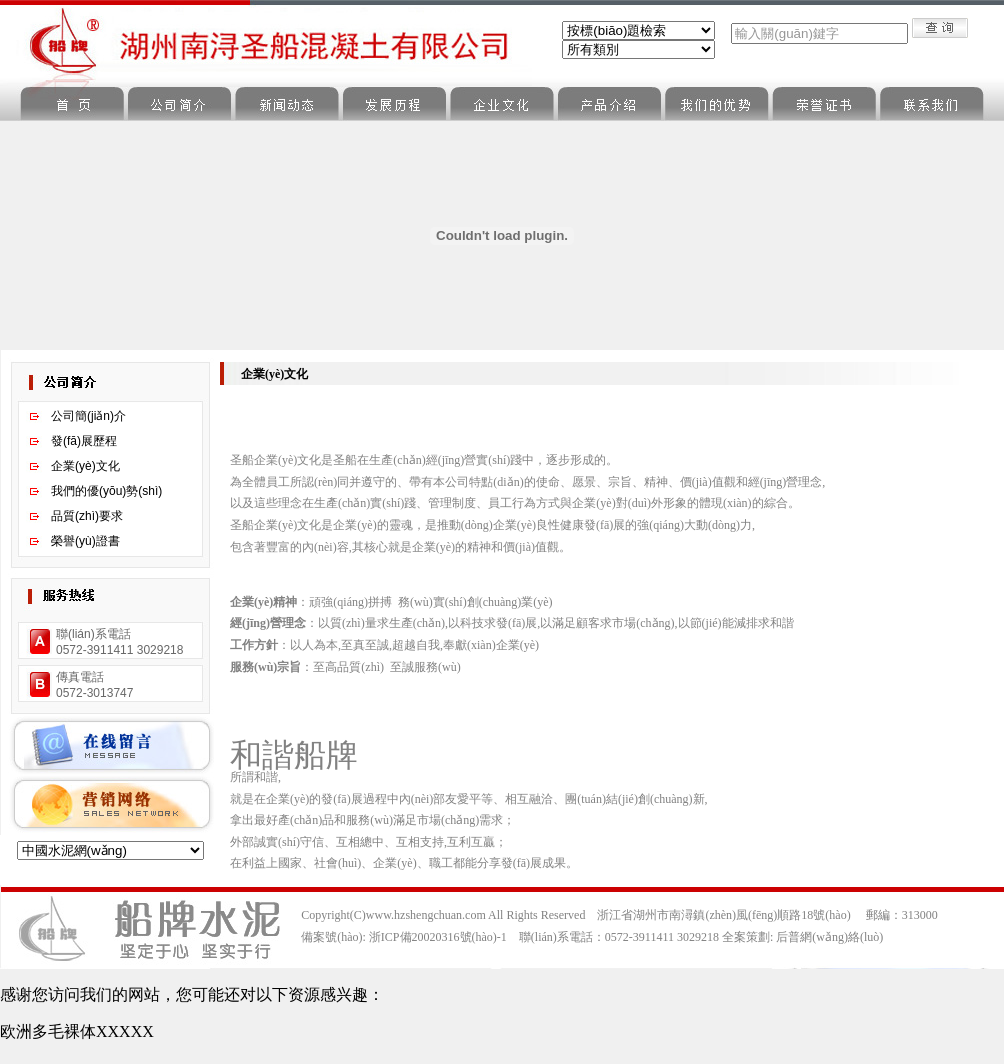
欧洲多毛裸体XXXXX (77, 1031)
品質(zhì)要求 (87, 516)
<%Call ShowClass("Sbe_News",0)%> (638, 49)
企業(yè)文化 (85, 466)
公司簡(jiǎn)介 (88, 416)
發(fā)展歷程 (84, 441)
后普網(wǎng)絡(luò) (829, 937)
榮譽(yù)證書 (85, 541)
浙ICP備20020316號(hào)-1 (438, 937)
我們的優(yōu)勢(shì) (106, 491)
